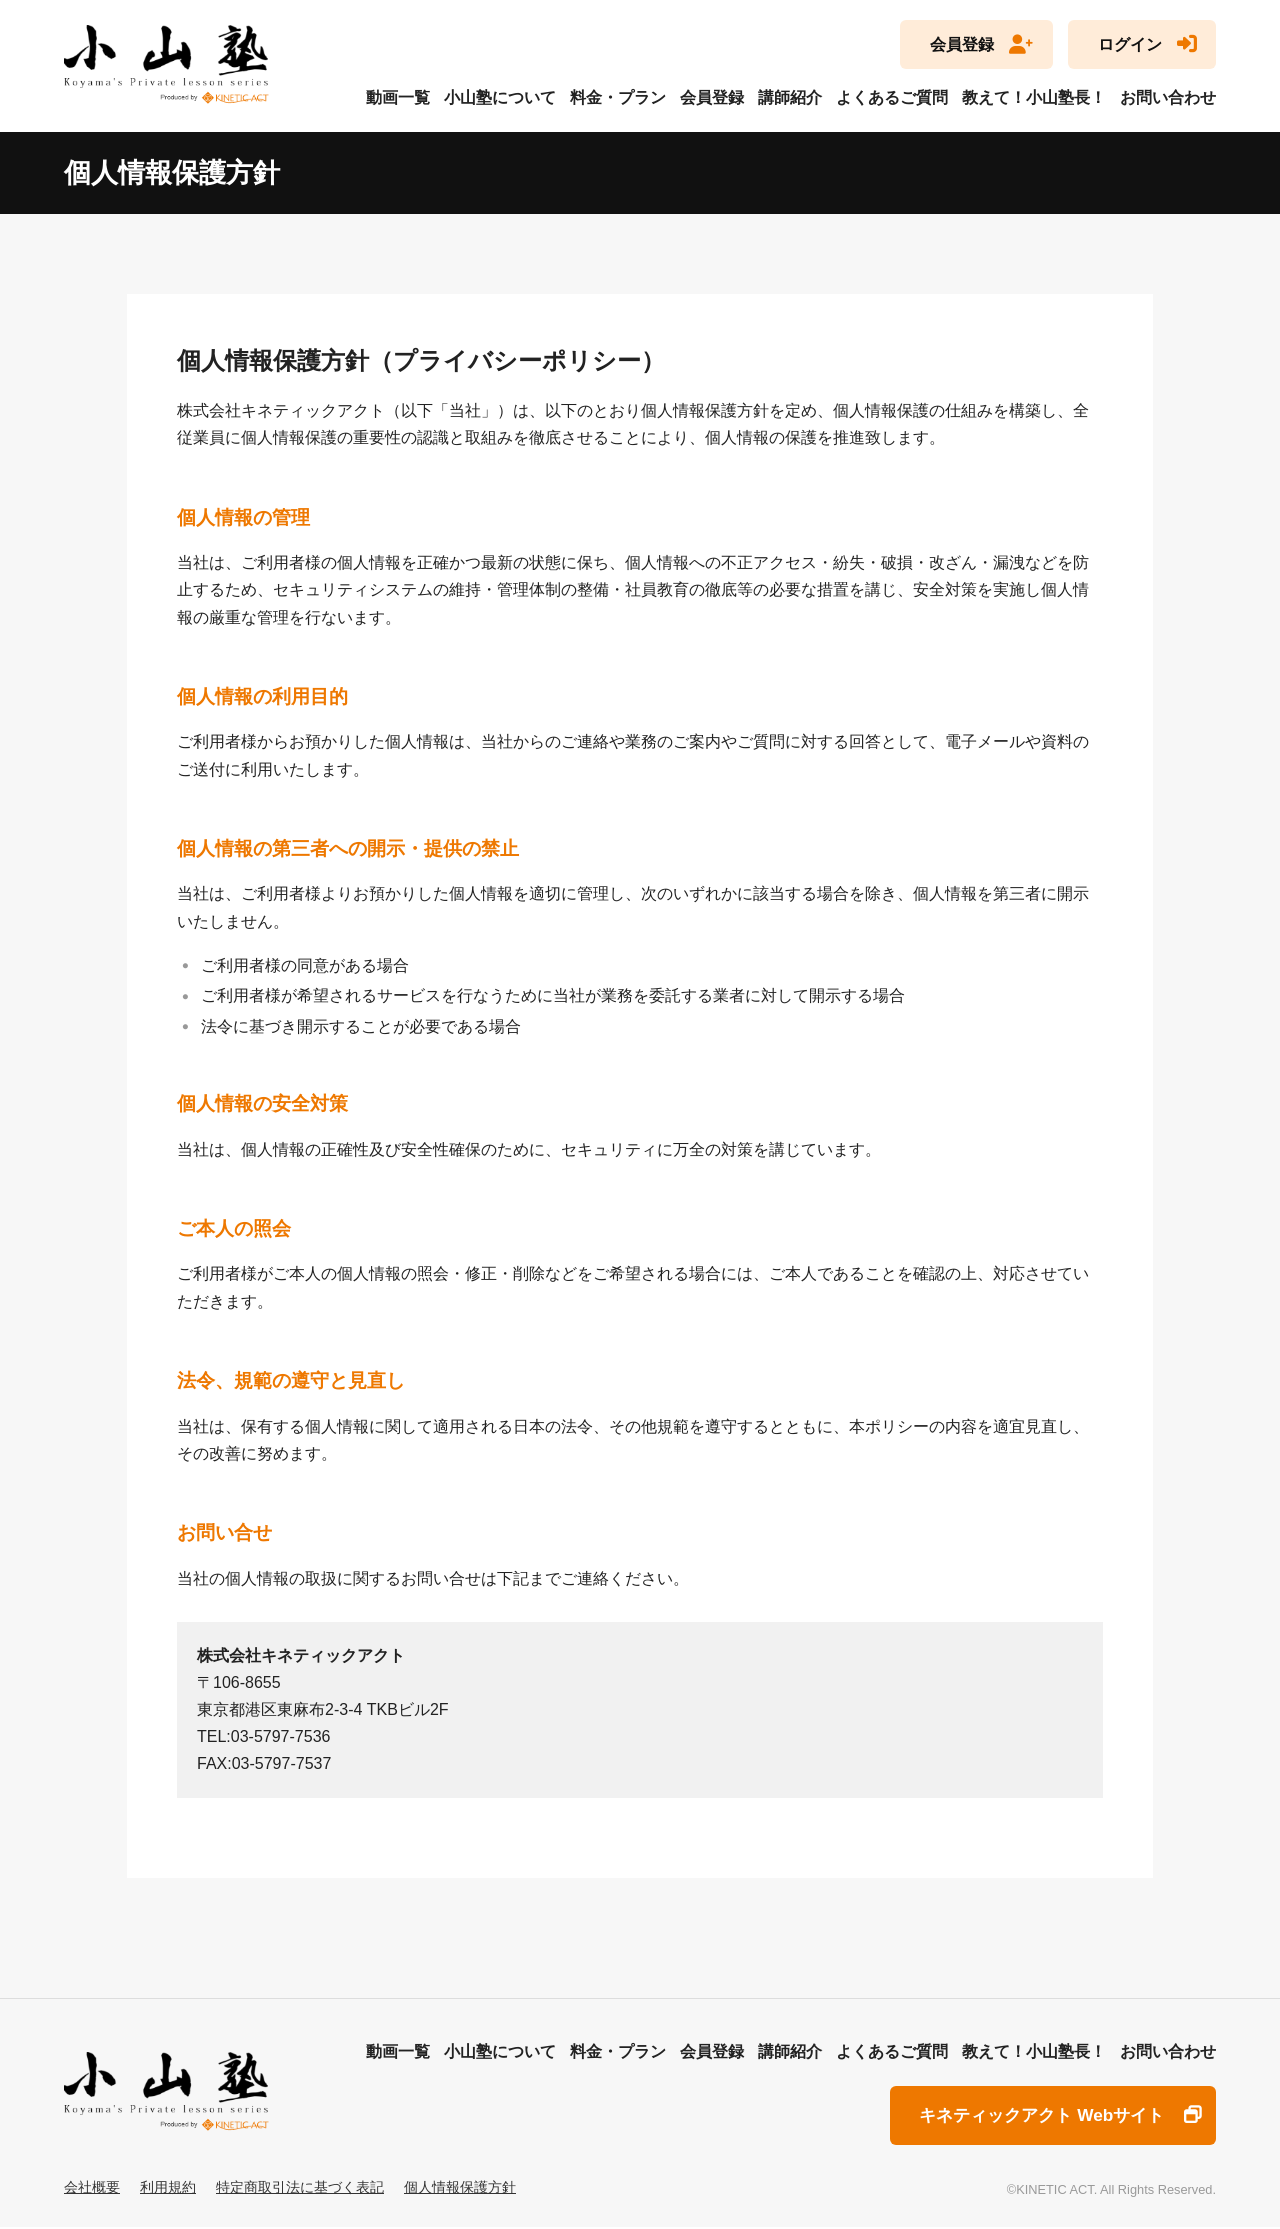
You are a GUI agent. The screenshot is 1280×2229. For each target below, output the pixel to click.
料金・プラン (618, 97)
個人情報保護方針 (460, 2188)
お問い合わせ (1168, 97)
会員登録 (962, 44)
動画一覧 (398, 97)
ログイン (1130, 44)
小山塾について (500, 97)
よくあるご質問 (892, 97)
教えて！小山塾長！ (1034, 97)
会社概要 (92, 2188)
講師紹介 (790, 97)
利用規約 (168, 2188)
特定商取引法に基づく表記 (300, 2188)
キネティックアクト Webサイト (1034, 2116)
